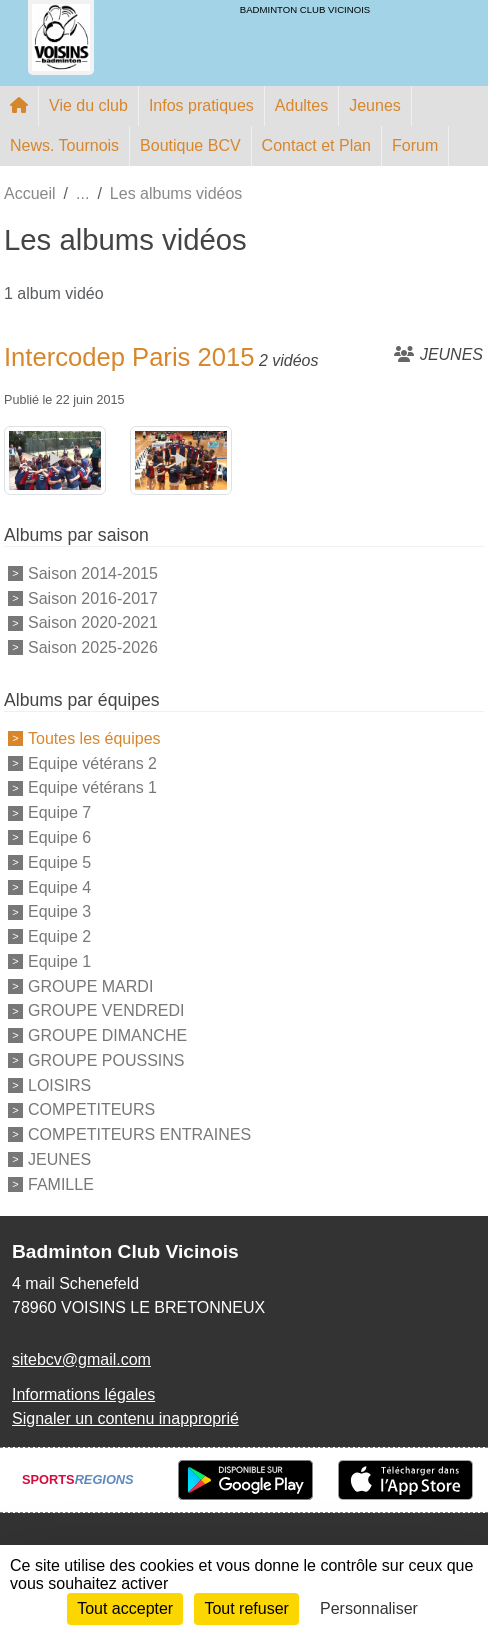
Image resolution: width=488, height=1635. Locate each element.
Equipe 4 (59, 886)
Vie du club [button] (88, 105)
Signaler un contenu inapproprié (125, 1418)
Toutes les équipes (94, 738)
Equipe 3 (59, 911)
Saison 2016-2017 (93, 597)
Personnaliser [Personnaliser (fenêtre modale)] (369, 1608)
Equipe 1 (59, 961)
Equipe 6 (59, 837)
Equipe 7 (59, 812)
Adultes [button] (301, 105)
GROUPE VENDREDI (106, 1010)
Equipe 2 (59, 936)
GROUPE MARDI (90, 985)
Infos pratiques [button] (201, 105)
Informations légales (83, 1394)
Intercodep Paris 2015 (129, 357)
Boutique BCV (190, 145)
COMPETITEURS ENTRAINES (139, 1134)
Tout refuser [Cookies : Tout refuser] (246, 1608)
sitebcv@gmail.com (81, 1359)
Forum (415, 145)
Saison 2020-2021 (93, 622)
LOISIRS (59, 1084)
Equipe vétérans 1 (92, 787)
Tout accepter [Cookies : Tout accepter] (125, 1608)
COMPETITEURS (91, 1109)
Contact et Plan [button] (316, 145)
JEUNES (59, 1159)
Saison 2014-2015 (93, 573)
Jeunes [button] (375, 105)
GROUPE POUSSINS (106, 1060)
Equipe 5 (59, 862)
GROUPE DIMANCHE (107, 1035)
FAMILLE (61, 1183)
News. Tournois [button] (64, 145)
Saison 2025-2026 (93, 647)
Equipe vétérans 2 (92, 762)
